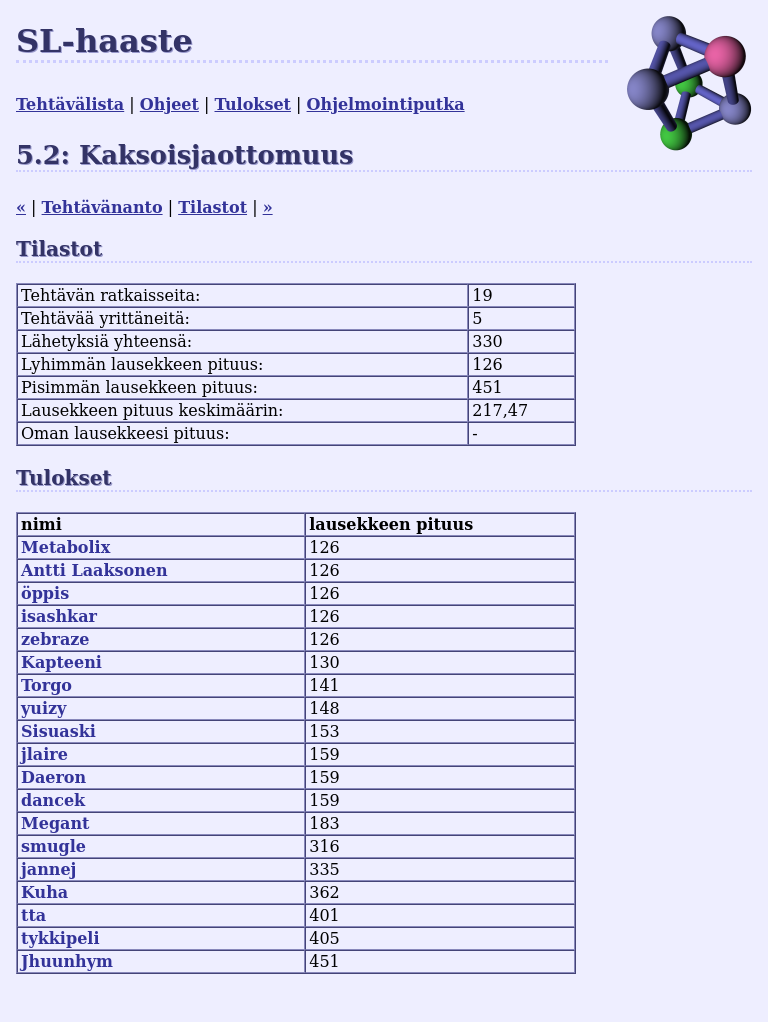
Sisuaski (58, 731)
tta (33, 915)
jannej (48, 869)
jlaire (44, 754)
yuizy (43, 708)
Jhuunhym (67, 961)
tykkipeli (60, 938)
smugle (53, 846)
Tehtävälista (70, 104)
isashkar (59, 616)
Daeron (53, 777)
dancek (53, 800)
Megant (55, 823)
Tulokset (253, 104)
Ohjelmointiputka (386, 104)
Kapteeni (61, 662)
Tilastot (212, 207)
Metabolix (65, 547)
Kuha (44, 892)
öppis (45, 593)
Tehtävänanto (102, 207)
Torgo (46, 685)
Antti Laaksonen (94, 570)
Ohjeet (169, 104)
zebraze (55, 639)
